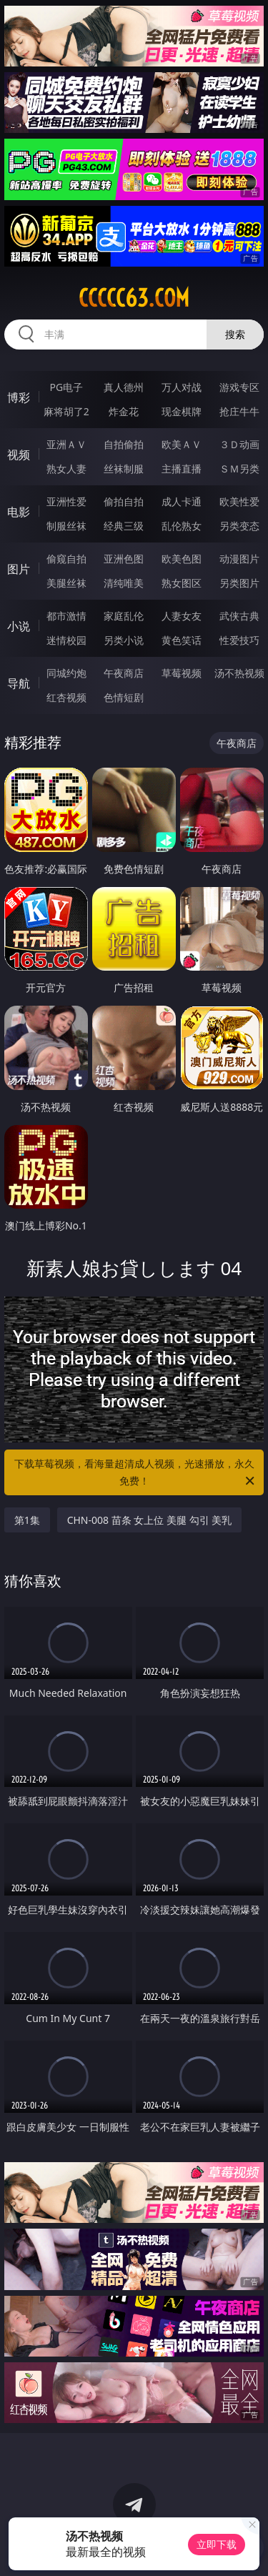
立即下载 (217, 2544)
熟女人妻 (66, 468)
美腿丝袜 (66, 583)
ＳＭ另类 (239, 468)
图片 (18, 569)
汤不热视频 (239, 673)
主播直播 (182, 468)
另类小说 (124, 640)
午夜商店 (124, 673)
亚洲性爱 (66, 501)
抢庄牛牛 (239, 411)
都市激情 (66, 616)
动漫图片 (239, 558)
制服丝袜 (66, 525)
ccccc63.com (134, 298)
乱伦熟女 (182, 525)
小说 (18, 626)
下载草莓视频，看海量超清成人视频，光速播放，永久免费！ (135, 1473)
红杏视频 (66, 697)
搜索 (235, 334)
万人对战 (182, 387)
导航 (18, 683)
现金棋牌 (182, 411)
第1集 (27, 1520)
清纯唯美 (124, 583)
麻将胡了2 (66, 411)
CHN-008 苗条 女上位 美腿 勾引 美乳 (149, 1520)
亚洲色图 (124, 558)
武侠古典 (239, 616)
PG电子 (66, 387)
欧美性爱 (239, 501)
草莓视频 (182, 673)
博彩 (18, 397)
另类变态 (239, 525)
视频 (18, 454)
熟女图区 (182, 583)
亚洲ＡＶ (66, 444)
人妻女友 (182, 616)
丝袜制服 (124, 468)
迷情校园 (66, 640)
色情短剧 (124, 697)
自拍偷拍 (124, 444)
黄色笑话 (182, 640)
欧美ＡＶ (182, 444)
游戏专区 (239, 387)
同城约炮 (66, 673)
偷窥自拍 (66, 558)
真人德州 (124, 387)
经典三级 (124, 525)
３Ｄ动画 (239, 444)
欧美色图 (182, 558)
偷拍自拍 (124, 501)
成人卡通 (182, 501)
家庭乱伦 (124, 616)
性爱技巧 (239, 640)
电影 (18, 512)
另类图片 (239, 583)
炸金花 (124, 411)
